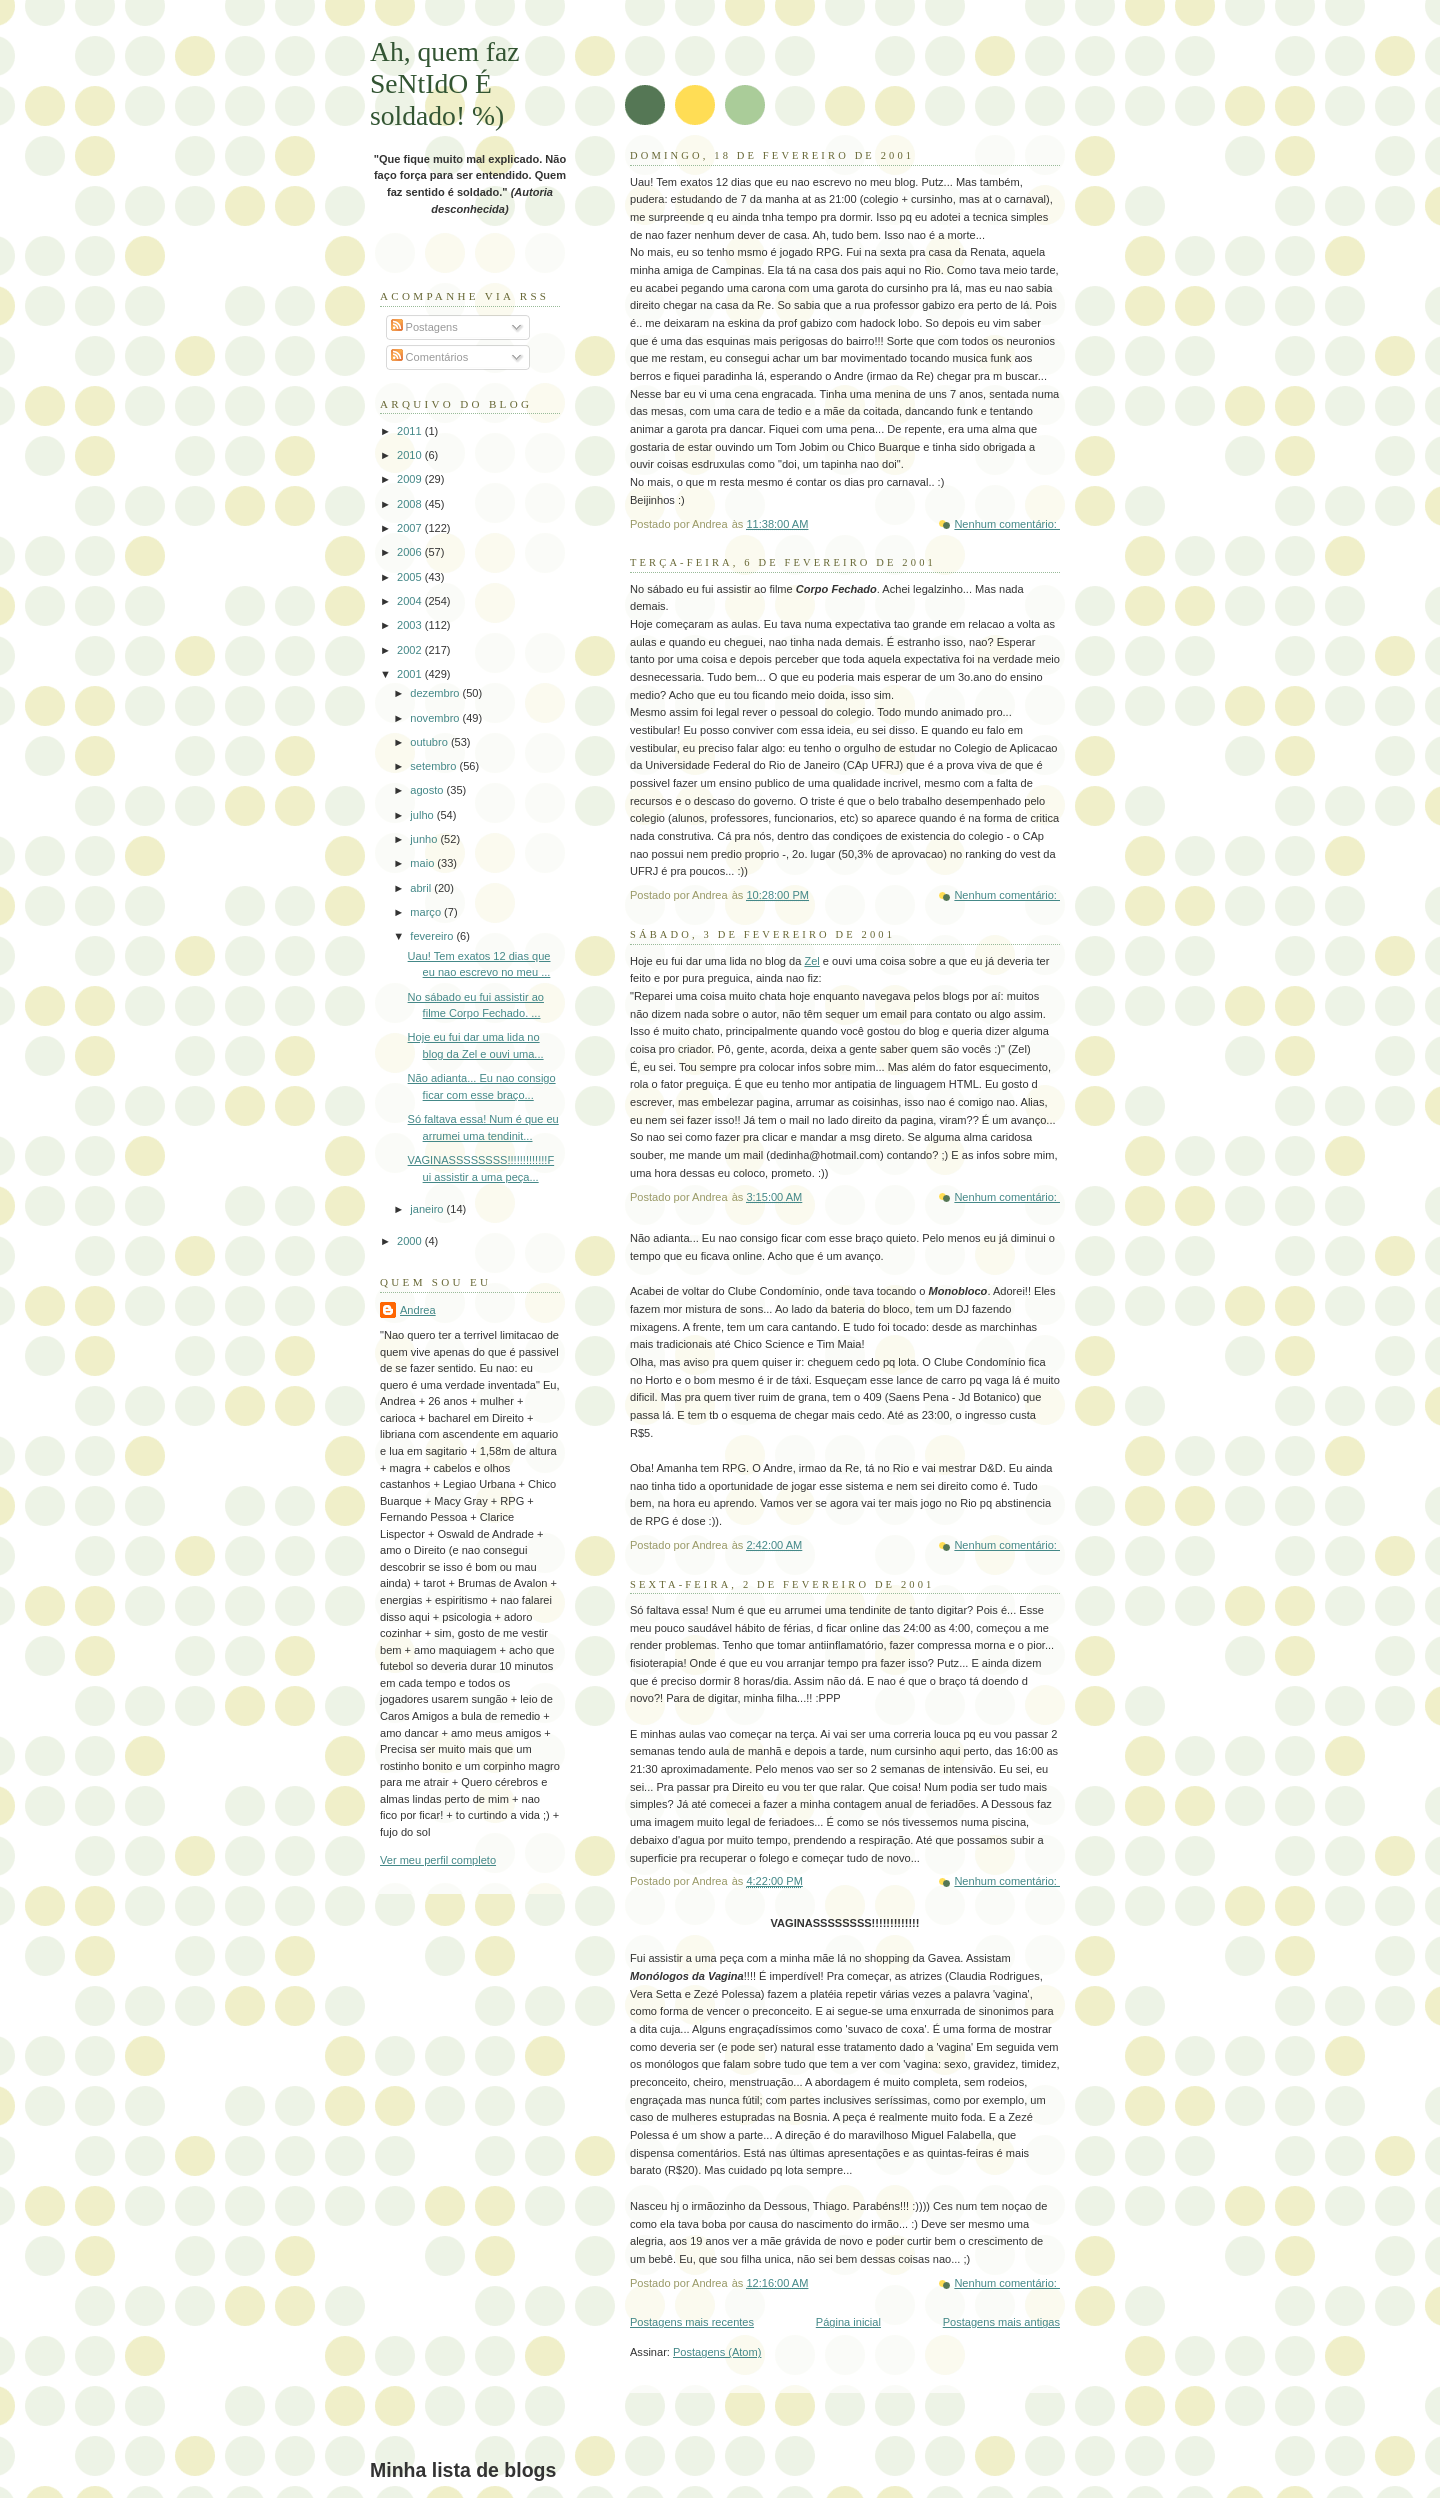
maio (423, 863)
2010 (411, 455)
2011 (411, 431)
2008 (411, 504)
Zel (811, 961)
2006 (411, 552)
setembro (434, 766)
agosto (428, 790)
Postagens (424, 327)
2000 (411, 1241)
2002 (411, 650)
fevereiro (433, 936)
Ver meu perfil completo (438, 1860)
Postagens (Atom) (717, 2352)
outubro (430, 742)
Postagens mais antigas (1001, 2322)
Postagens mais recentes (692, 2322)
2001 (411, 674)
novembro (436, 718)
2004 (411, 601)
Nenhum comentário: (1007, 524)
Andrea (418, 1310)
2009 (411, 479)
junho (425, 839)
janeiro (428, 1209)
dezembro (436, 693)
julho (423, 815)
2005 (411, 577)
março (427, 912)
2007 (411, 528)
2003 (411, 625)
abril (422, 888)
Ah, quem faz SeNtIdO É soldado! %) (445, 83)
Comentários (430, 357)
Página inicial (848, 2322)
